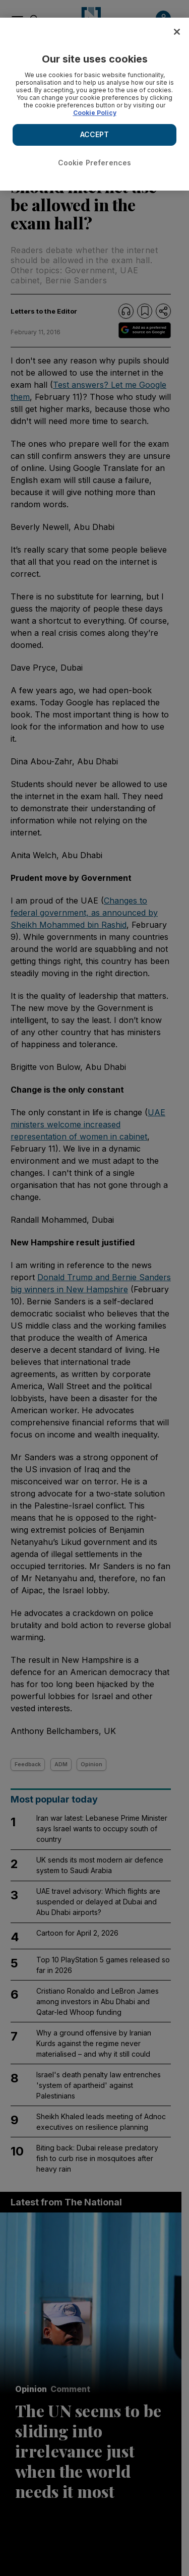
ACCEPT (94, 134)
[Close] (177, 32)
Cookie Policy (94, 112)
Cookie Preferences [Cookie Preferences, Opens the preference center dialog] (95, 162)
